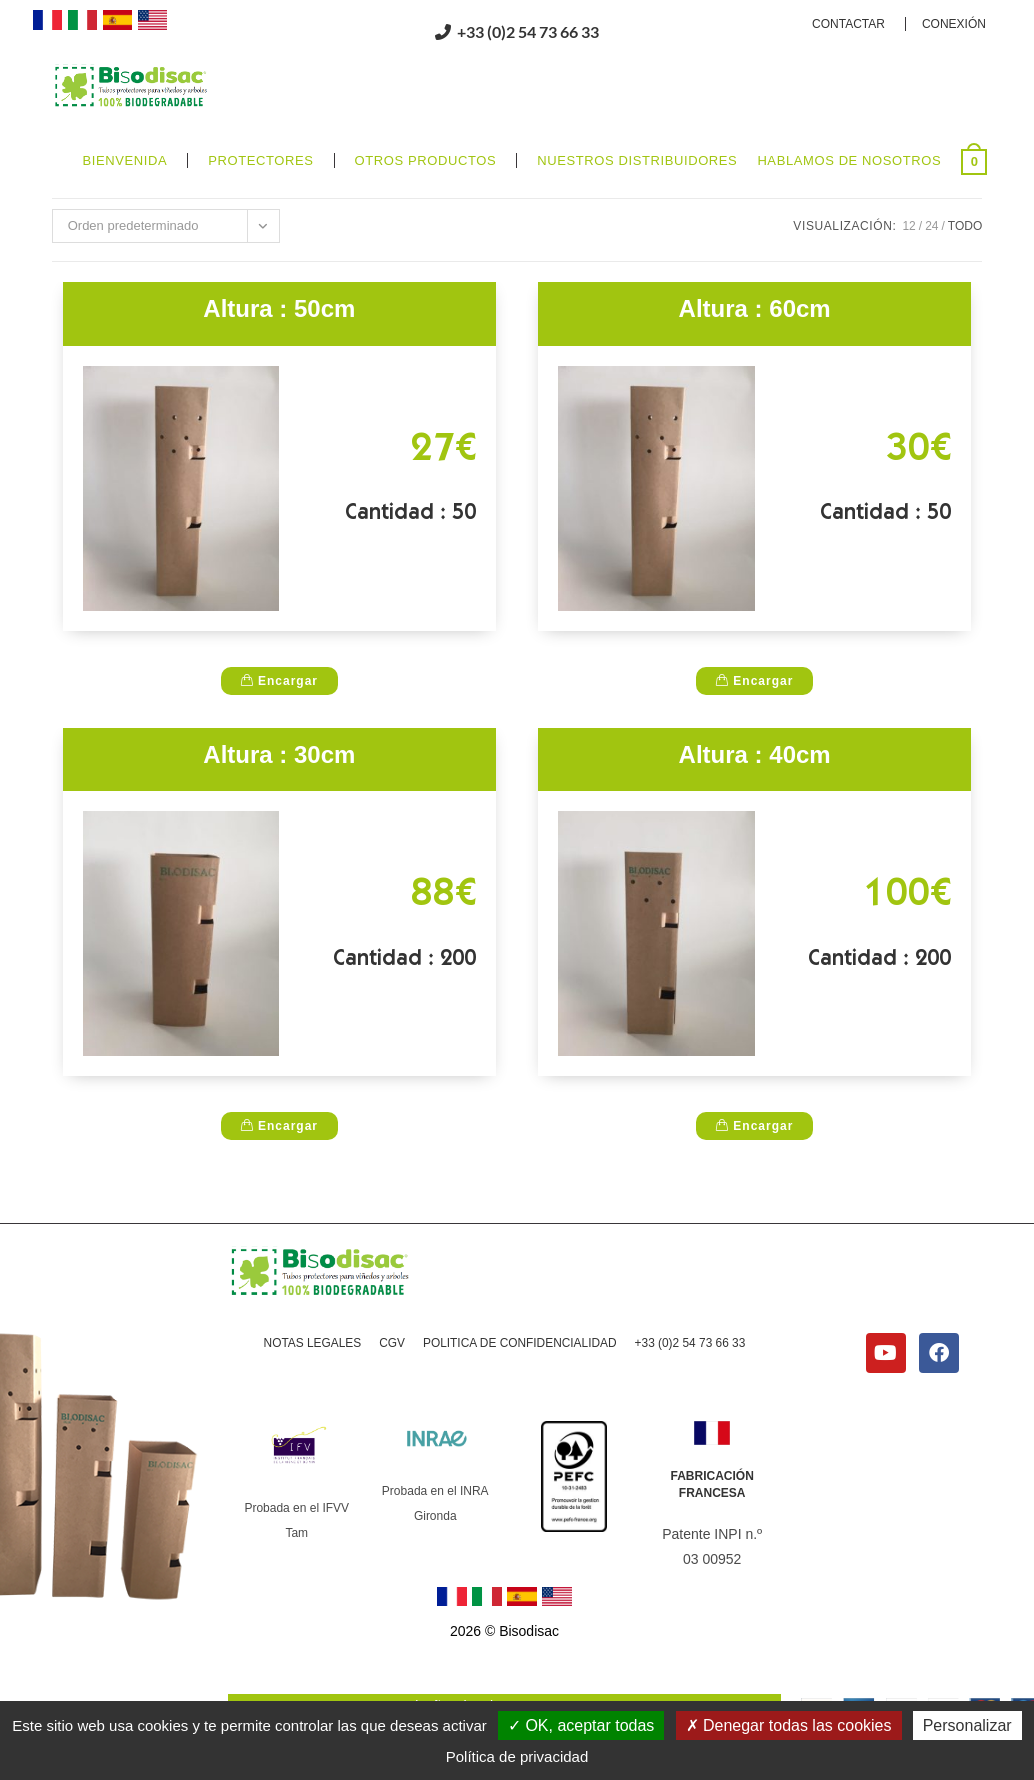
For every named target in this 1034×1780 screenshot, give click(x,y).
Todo (965, 276)
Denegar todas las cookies (789, 1725)
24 (931, 276)
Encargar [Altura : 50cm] (279, 731)
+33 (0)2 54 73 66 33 (690, 1394)
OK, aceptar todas (581, 1725)
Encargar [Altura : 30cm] (279, 1176)
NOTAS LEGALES (311, 1394)
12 (908, 276)
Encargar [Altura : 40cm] (754, 1176)
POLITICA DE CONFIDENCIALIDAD (519, 1394)
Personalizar (967, 1725)
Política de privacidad (517, 1756)
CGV (391, 1394)
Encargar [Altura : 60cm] (754, 731)
